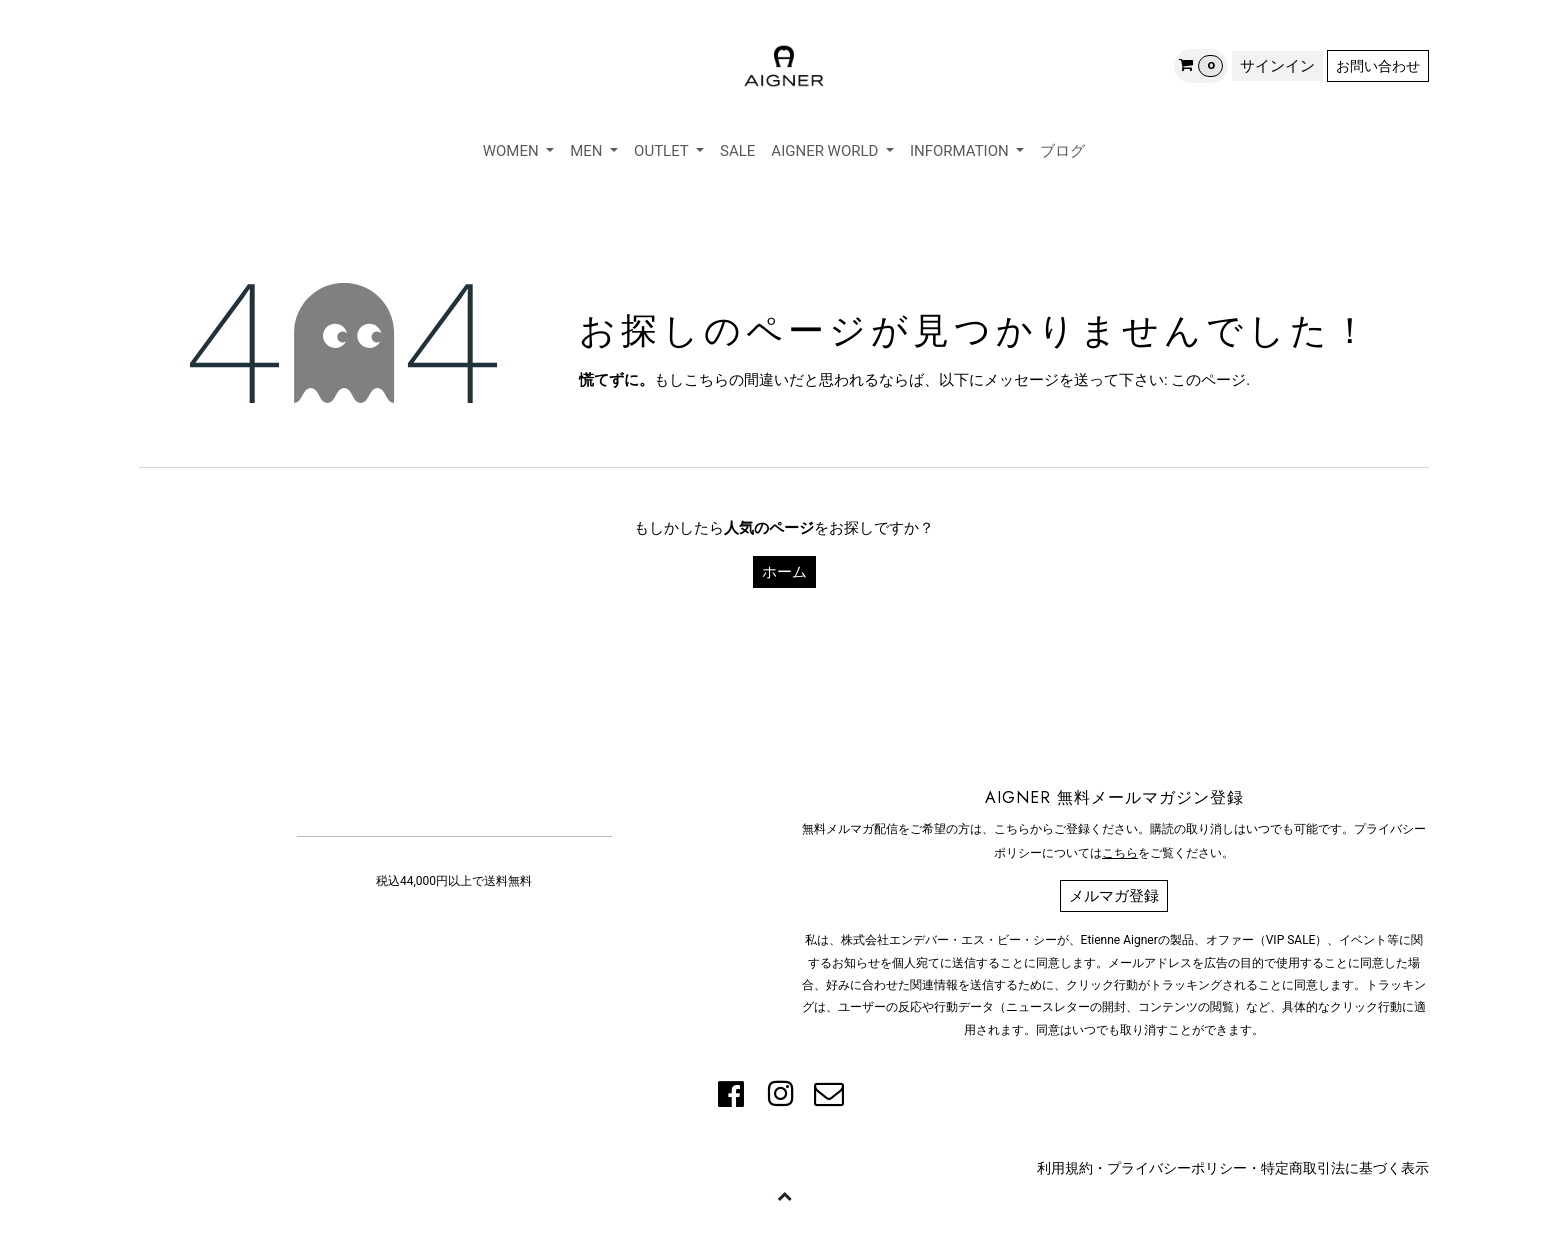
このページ (1208, 380)
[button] (784, 1195)
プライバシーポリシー (1177, 1168)
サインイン (1277, 66)
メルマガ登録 (1114, 896)
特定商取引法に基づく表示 (1345, 1168)
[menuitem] (519, 151)
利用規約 (1065, 1168)
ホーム (784, 572)
